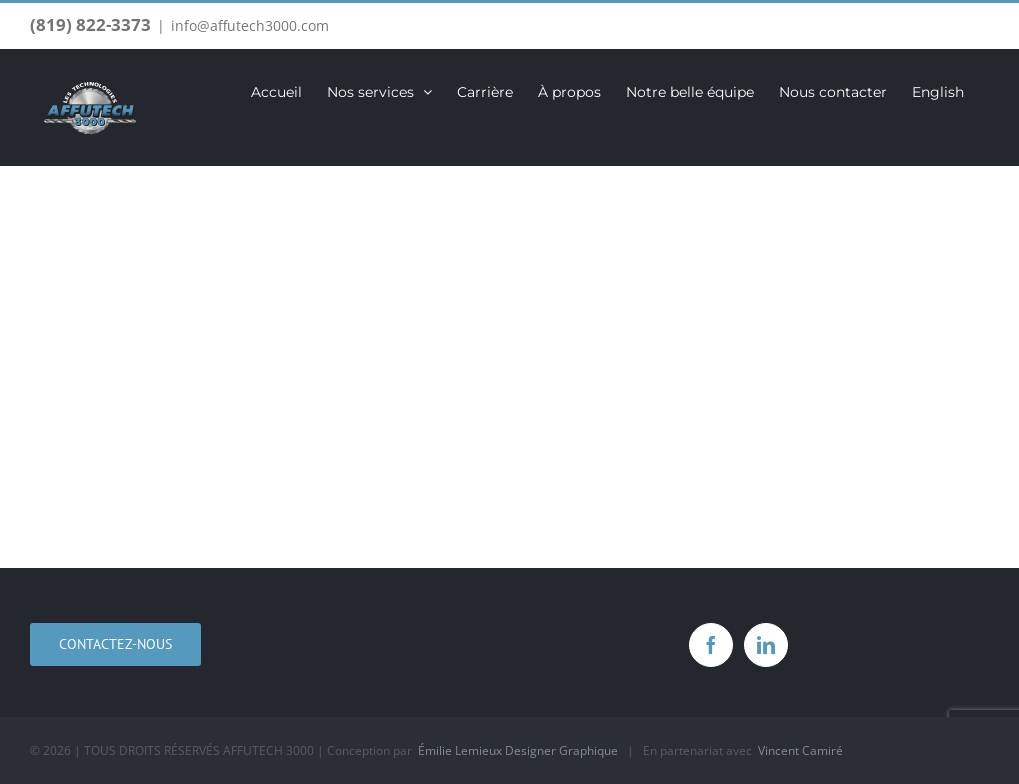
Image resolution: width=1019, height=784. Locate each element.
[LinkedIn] (766, 645)
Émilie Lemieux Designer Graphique (518, 750)
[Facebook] (711, 645)
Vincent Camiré (800, 750)
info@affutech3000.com (250, 25)
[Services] (509, 367)
